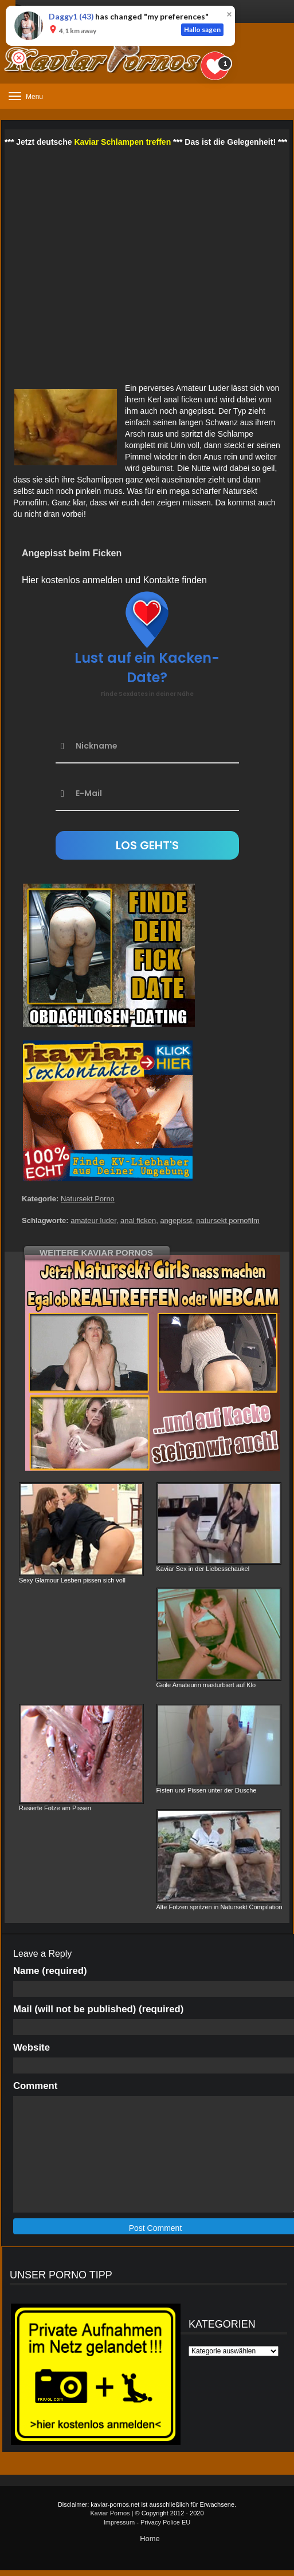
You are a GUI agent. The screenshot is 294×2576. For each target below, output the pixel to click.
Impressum (119, 2522)
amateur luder (93, 1220)
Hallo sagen (202, 29)
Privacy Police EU (165, 2522)
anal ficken (138, 1220)
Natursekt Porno (88, 1198)
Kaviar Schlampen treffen (122, 142)
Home (150, 2538)
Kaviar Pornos (110, 2513)
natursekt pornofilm (228, 1220)
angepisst (176, 1220)
